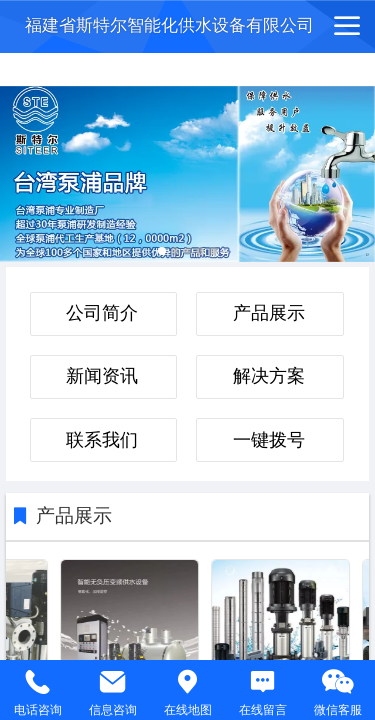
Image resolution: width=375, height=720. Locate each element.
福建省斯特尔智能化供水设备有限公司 (169, 25)
